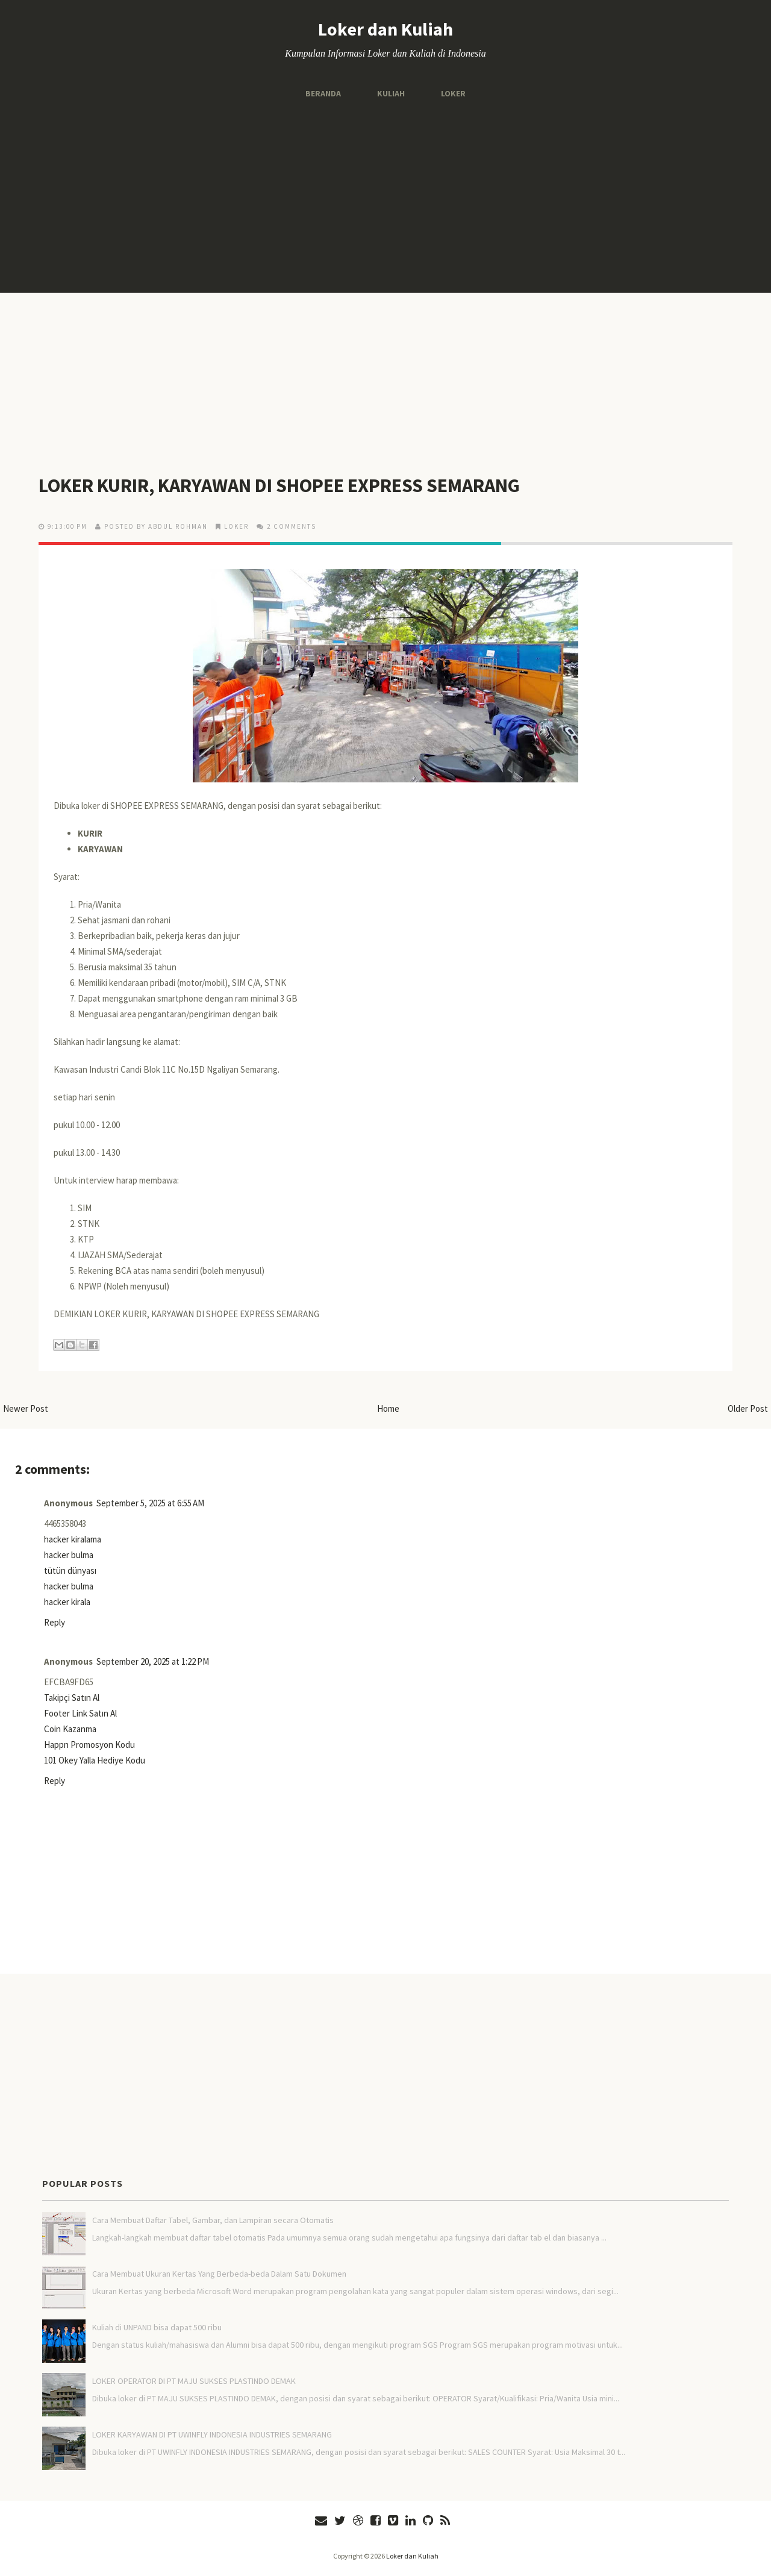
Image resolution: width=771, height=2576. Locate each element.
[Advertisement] (385, 196)
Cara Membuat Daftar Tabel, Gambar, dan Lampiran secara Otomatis (213, 2220)
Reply (54, 1622)
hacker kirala (67, 1602)
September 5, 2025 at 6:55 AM (150, 1503)
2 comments (291, 526)
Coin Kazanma (70, 1729)
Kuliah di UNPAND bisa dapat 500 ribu (157, 2327)
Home (388, 1408)
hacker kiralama (72, 1539)
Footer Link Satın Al (80, 1713)
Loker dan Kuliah (385, 28)
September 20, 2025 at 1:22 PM (152, 1661)
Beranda (323, 93)
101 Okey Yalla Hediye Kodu (94, 1760)
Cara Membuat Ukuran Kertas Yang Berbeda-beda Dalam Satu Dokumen (219, 2273)
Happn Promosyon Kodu (89, 1744)
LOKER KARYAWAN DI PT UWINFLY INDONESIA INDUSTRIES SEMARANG (212, 2434)
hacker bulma (68, 1555)
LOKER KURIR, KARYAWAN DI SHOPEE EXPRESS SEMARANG (279, 485)
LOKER (236, 526)
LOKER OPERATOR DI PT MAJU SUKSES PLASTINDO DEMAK (194, 2380)
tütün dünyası (70, 1570)
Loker (453, 93)
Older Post (748, 1408)
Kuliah (391, 93)
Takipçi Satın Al (71, 1697)
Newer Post (25, 1408)
